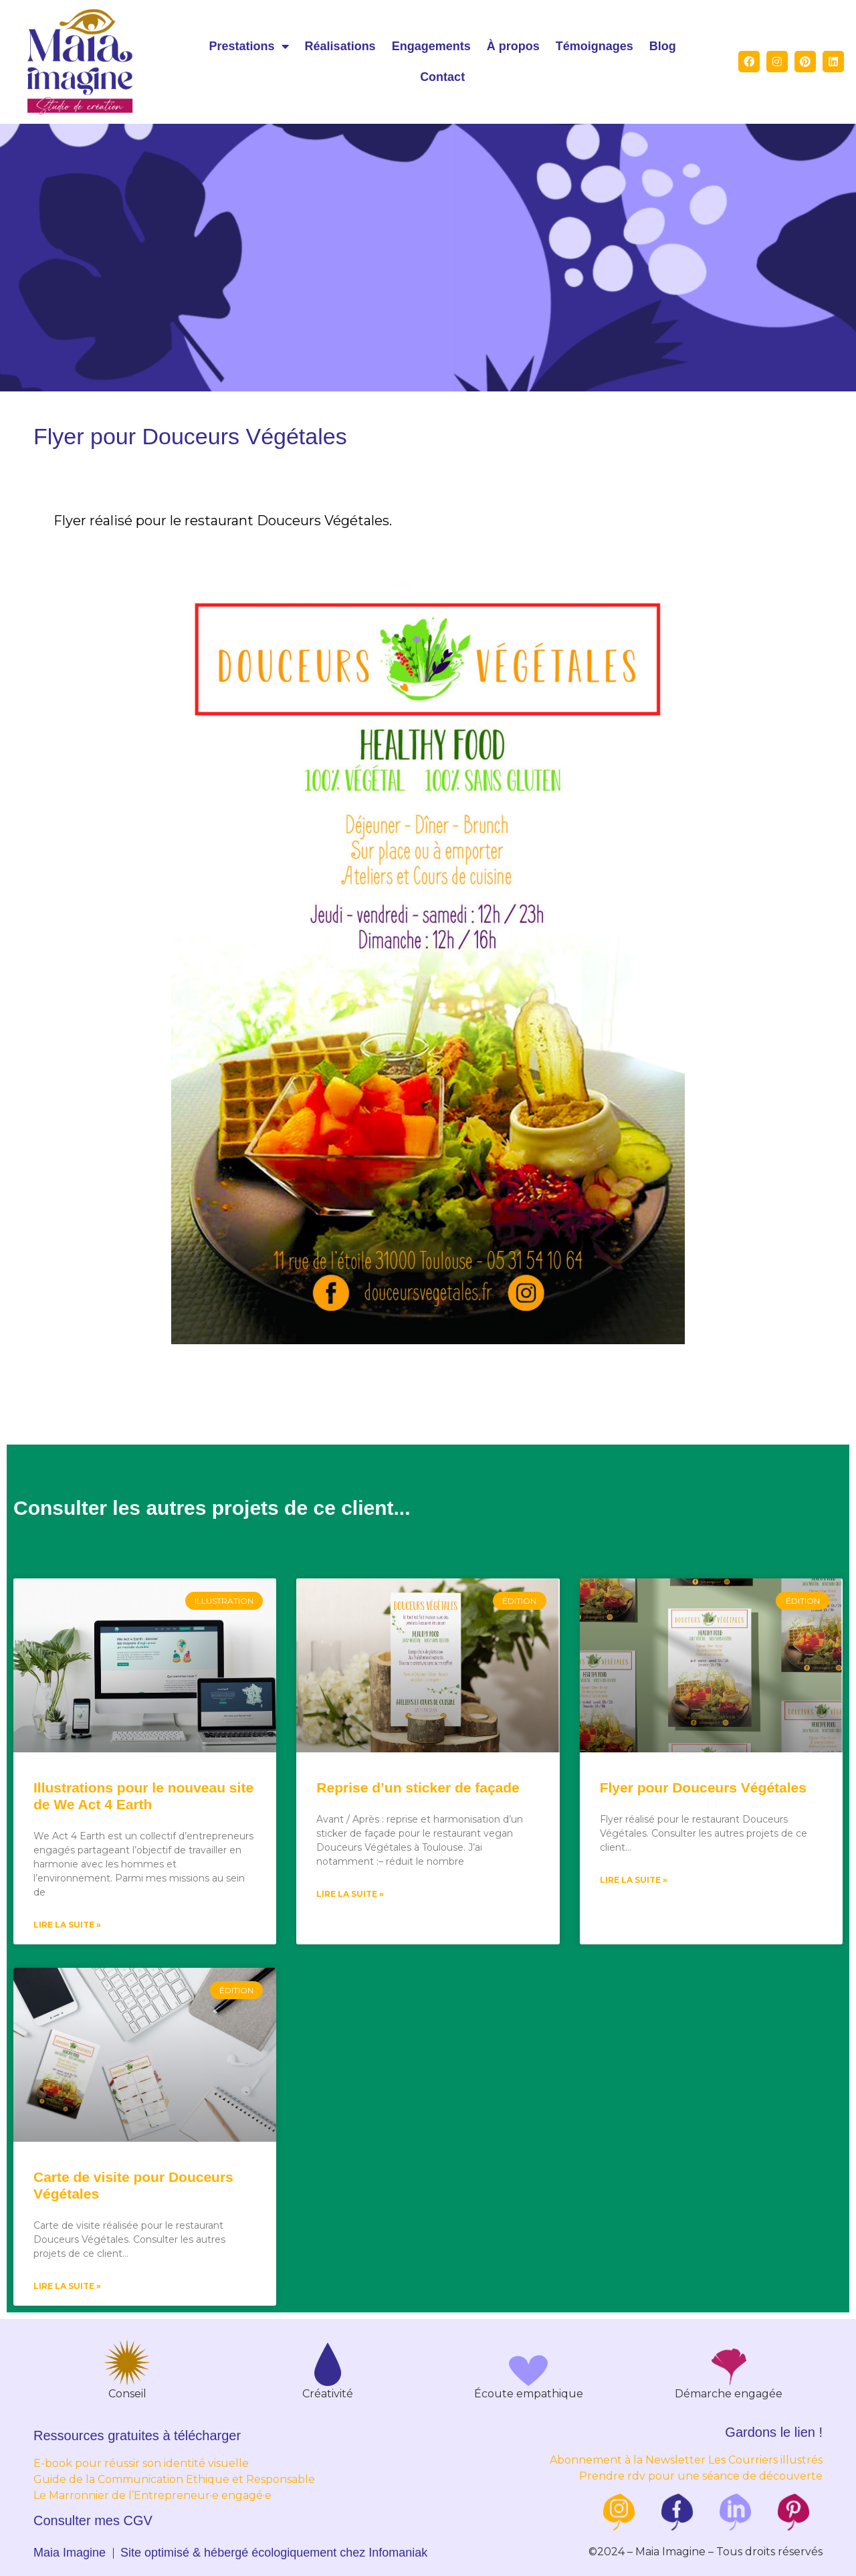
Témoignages (594, 46)
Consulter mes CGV (92, 2520)
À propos (513, 46)
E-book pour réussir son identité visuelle (141, 2463)
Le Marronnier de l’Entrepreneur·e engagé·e (152, 2495)
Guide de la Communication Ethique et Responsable (174, 2479)
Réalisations (340, 46)
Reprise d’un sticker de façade (417, 1787)
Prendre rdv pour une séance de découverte (701, 2476)
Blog (662, 46)
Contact (442, 77)
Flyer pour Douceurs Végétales (703, 1787)
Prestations (249, 46)
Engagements (431, 46)
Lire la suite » (67, 1925)
